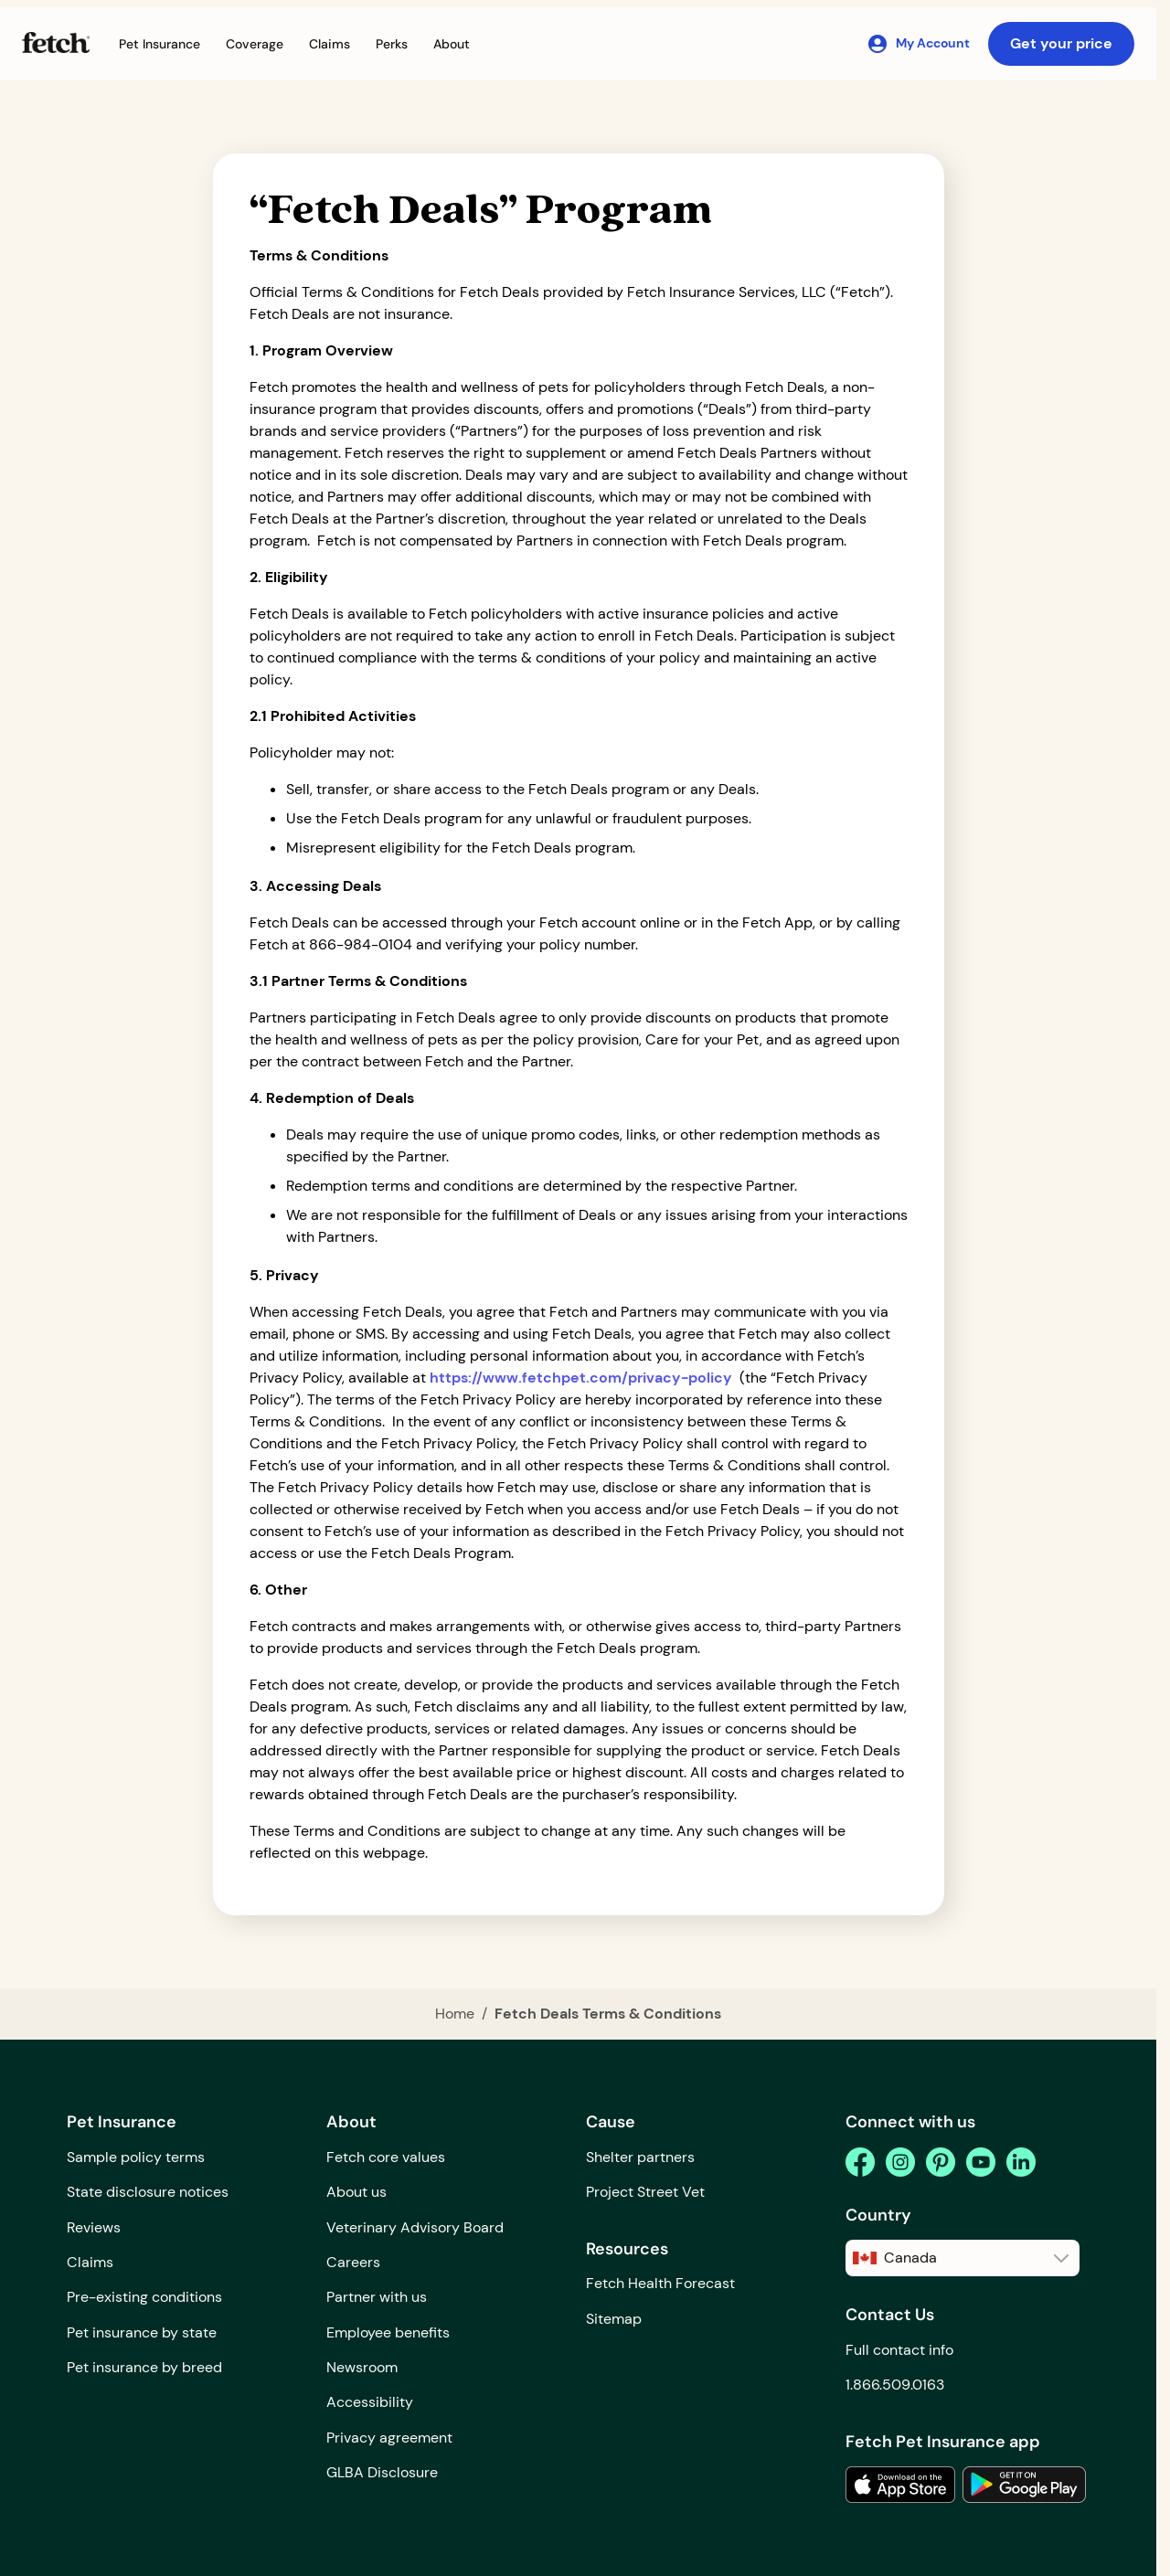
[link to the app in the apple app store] (900, 2484)
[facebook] (860, 2162)
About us (356, 2191)
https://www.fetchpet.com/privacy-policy (581, 1377)
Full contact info (899, 2349)
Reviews (94, 2227)
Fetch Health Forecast (660, 2283)
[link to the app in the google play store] (1024, 2484)
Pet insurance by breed (144, 2367)
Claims (90, 2262)
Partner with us (376, 2296)
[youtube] (980, 2162)
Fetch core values (385, 2157)
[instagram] (900, 2162)
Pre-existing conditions (144, 2296)
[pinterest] (940, 2162)
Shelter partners (640, 2157)
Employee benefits (388, 2332)
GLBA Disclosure (382, 2472)
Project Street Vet (645, 2191)
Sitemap (614, 2318)
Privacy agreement (389, 2437)
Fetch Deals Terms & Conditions (608, 2013)
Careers (353, 2262)
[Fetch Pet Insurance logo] (56, 42)
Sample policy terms (136, 2157)
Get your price (1061, 43)
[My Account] (918, 44)
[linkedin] (1021, 2162)
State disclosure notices (148, 2191)
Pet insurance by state (142, 2332)
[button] (159, 44)
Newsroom (362, 2367)
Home (454, 2013)
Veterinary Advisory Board (415, 2227)
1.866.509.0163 (895, 2384)
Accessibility (369, 2402)
